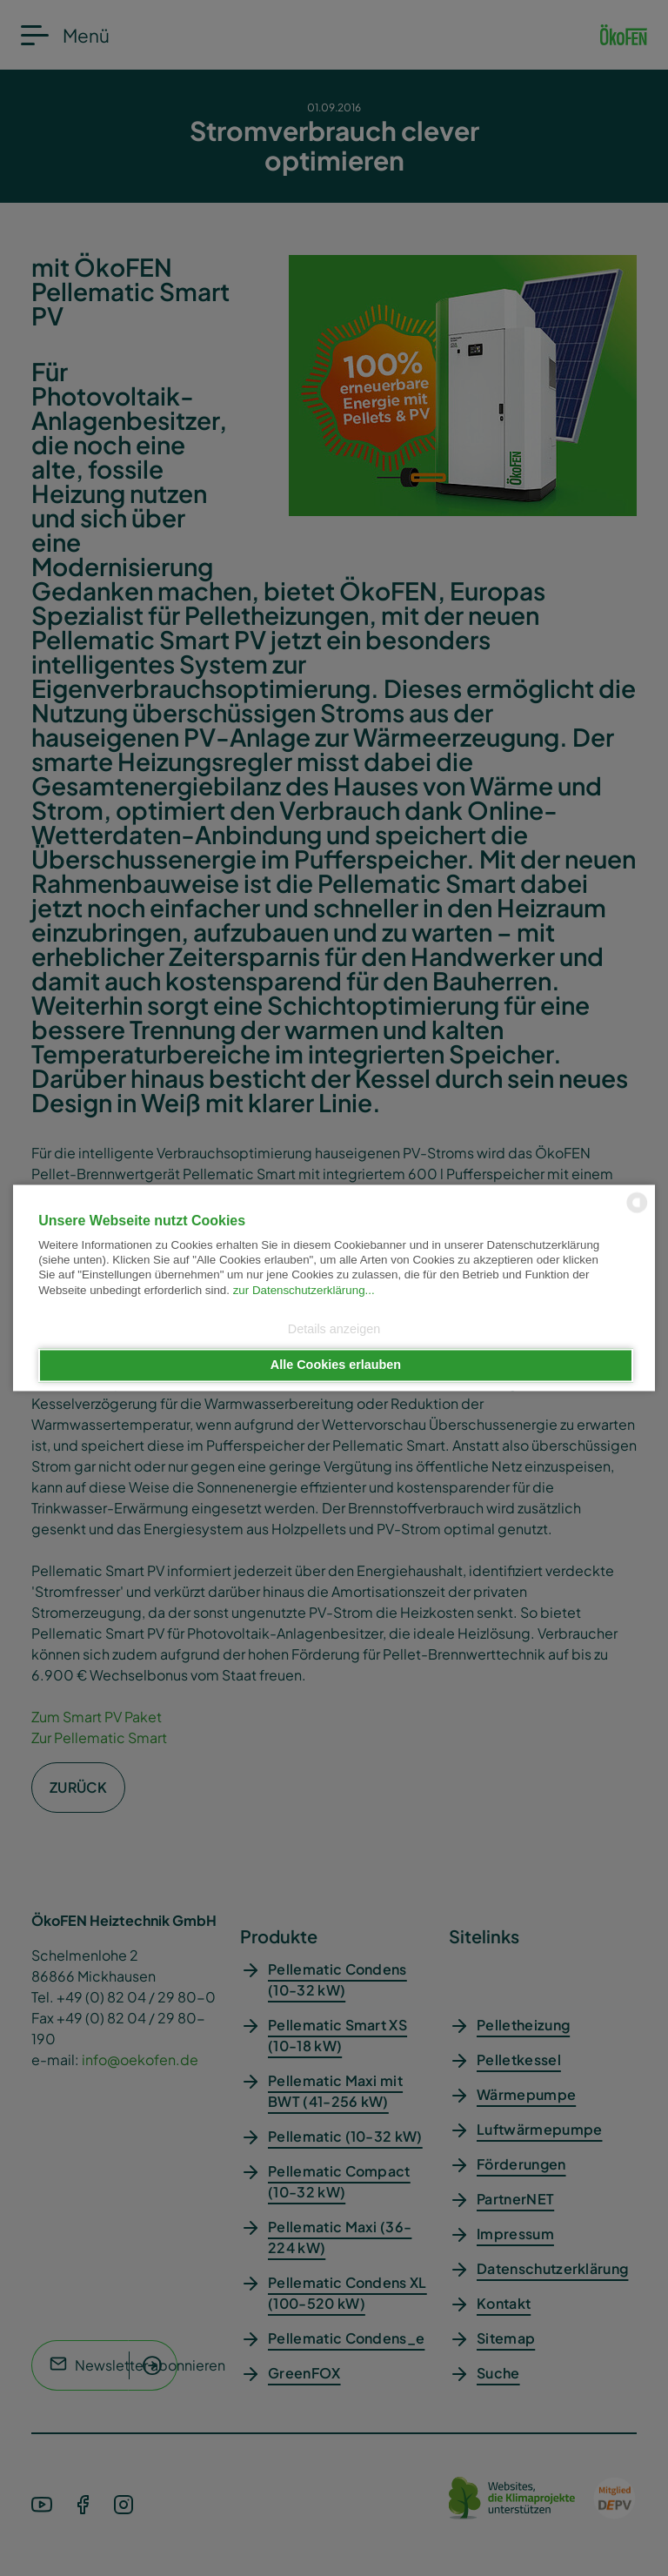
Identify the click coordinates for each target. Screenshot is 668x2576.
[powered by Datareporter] (637, 1212)
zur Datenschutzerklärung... (304, 1290)
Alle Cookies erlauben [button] (336, 1365)
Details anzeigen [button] (334, 1329)
